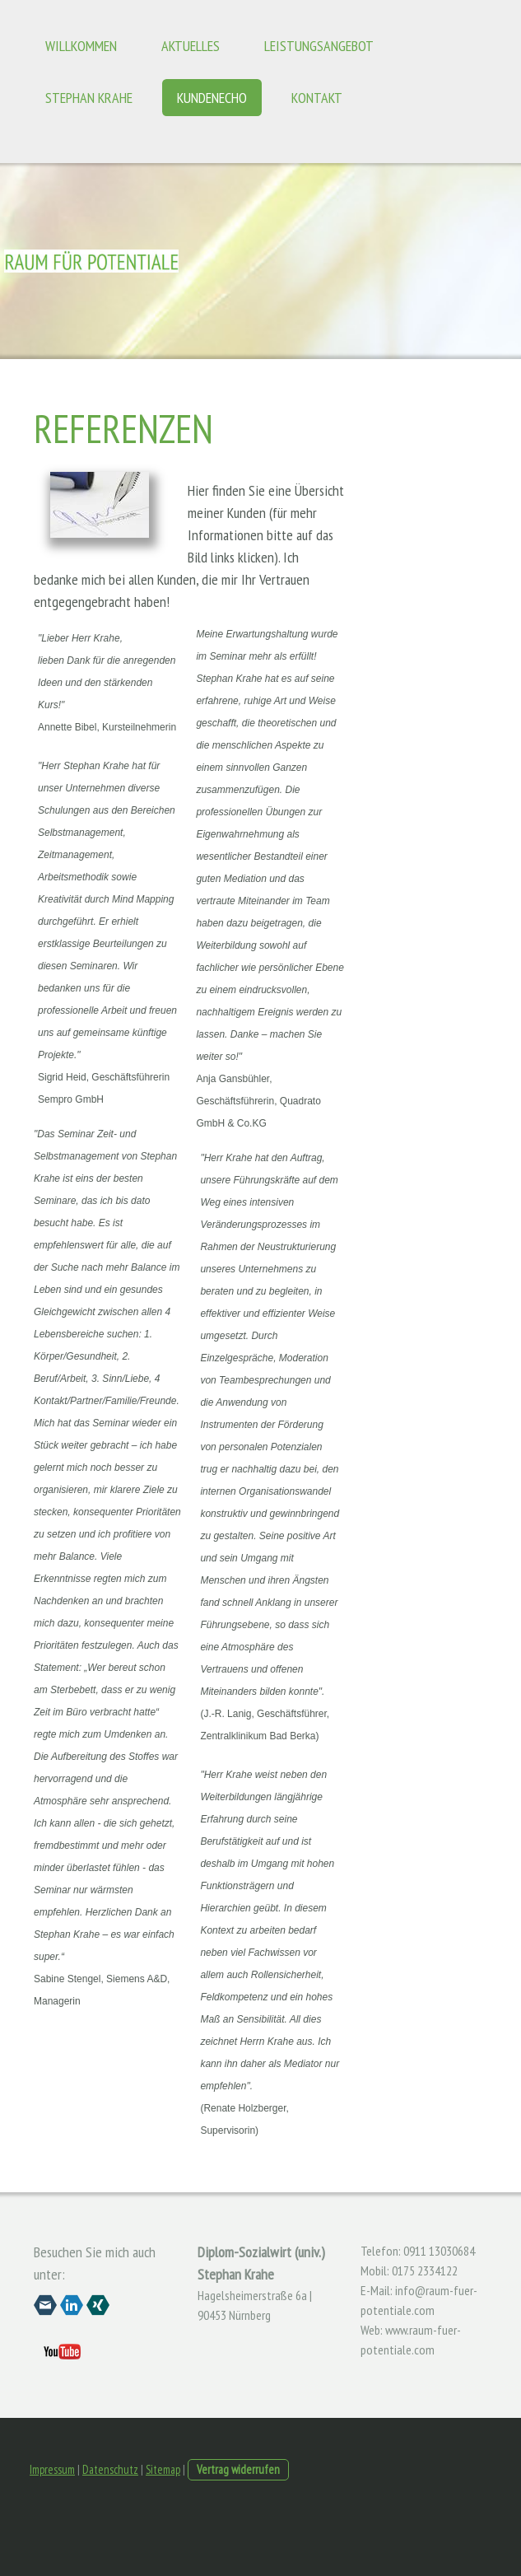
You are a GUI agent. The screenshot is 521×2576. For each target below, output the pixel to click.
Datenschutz (110, 2469)
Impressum (52, 2469)
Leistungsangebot (319, 45)
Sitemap (163, 2469)
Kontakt (316, 97)
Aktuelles (190, 45)
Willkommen (81, 45)
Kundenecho (212, 97)
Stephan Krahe (89, 97)
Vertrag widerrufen (238, 2469)
